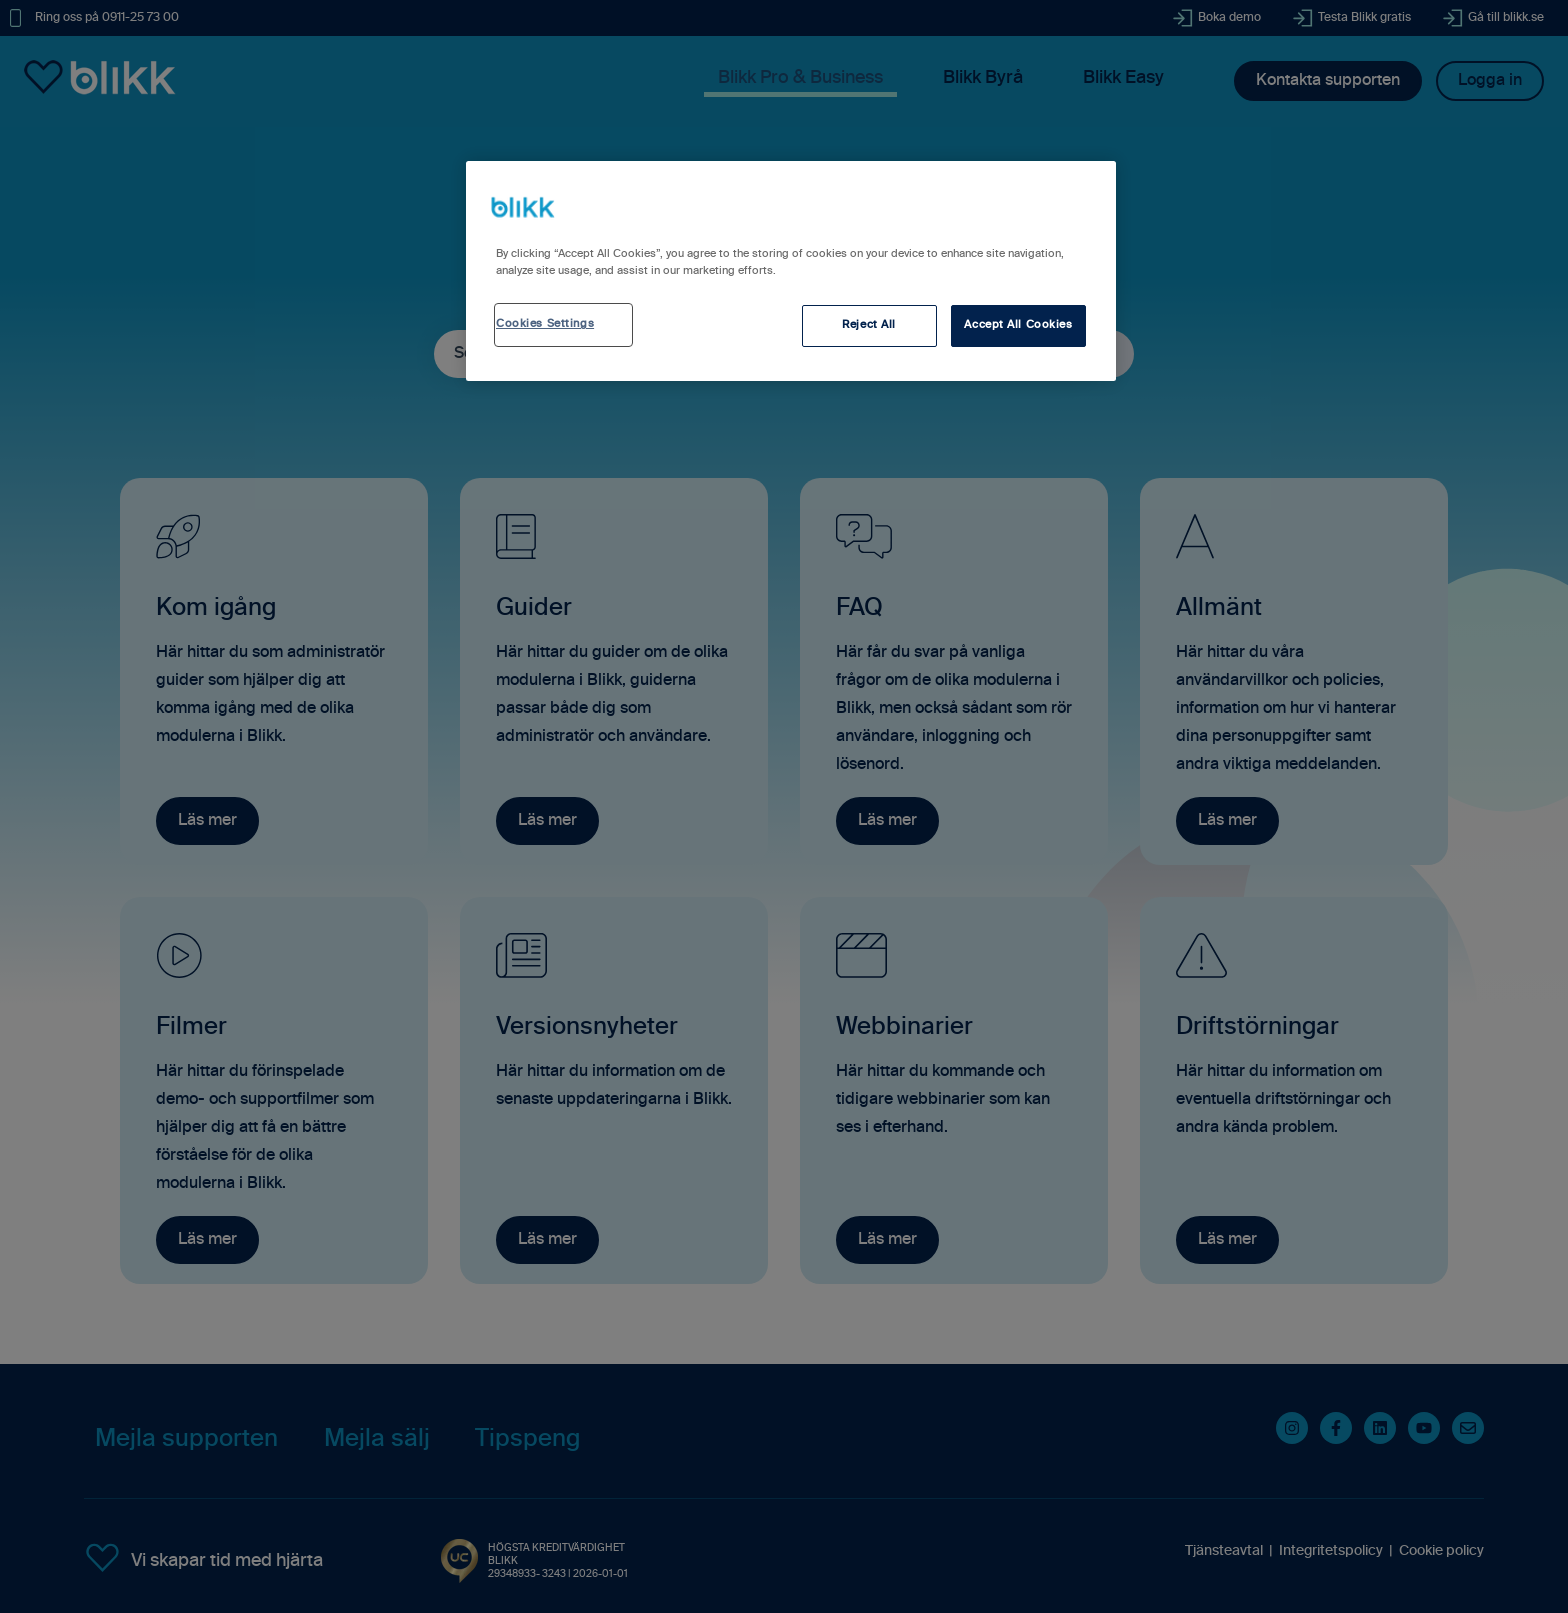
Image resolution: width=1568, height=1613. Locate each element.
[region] (791, 271)
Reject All (869, 325)
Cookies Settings (545, 324)
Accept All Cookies (1018, 325)
